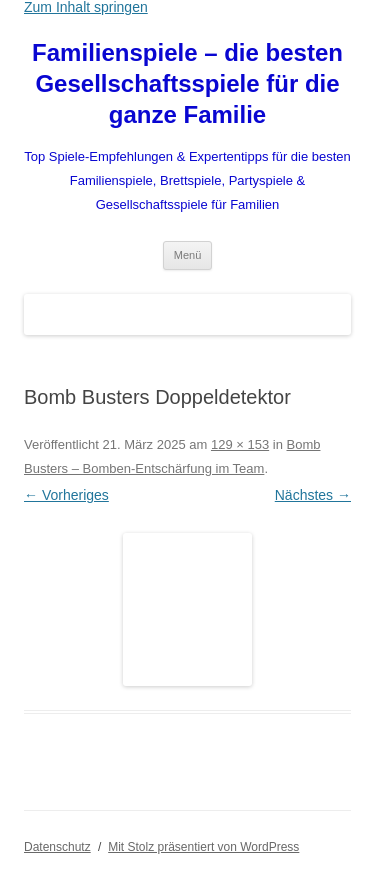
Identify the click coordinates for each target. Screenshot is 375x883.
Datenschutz (57, 847)
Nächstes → (313, 495)
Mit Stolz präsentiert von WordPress (203, 847)
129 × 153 (240, 444)
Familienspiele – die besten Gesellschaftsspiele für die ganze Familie (187, 83)
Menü (188, 255)
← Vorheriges (66, 495)
